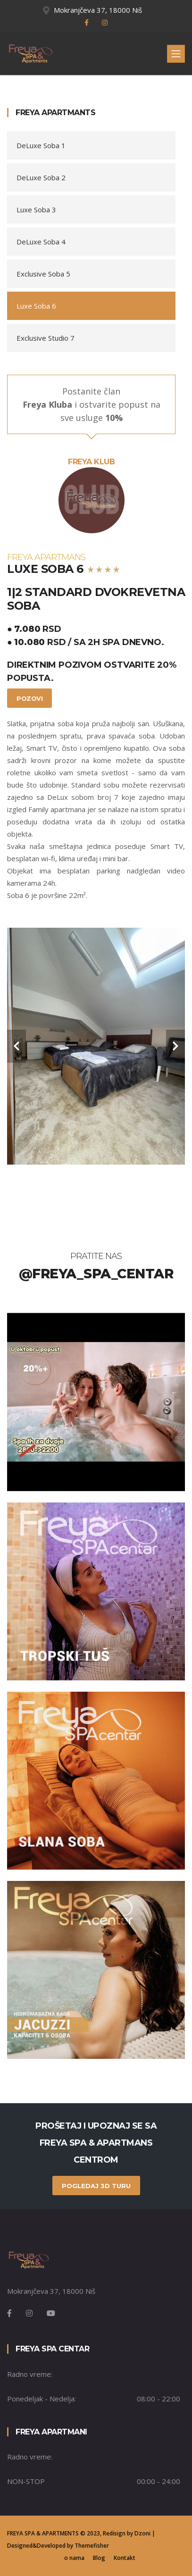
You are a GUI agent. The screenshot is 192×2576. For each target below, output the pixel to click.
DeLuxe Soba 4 (41, 241)
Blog (99, 2558)
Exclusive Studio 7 (46, 338)
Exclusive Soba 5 (43, 273)
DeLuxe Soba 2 (41, 177)
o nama (74, 2558)
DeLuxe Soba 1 (41, 145)
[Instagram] (29, 2313)
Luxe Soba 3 (36, 209)
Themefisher (92, 2546)
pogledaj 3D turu (96, 2186)
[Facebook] (9, 2313)
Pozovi (29, 698)
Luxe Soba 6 (36, 305)
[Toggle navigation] (176, 54)
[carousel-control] (16, 1046)
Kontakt (124, 2558)
